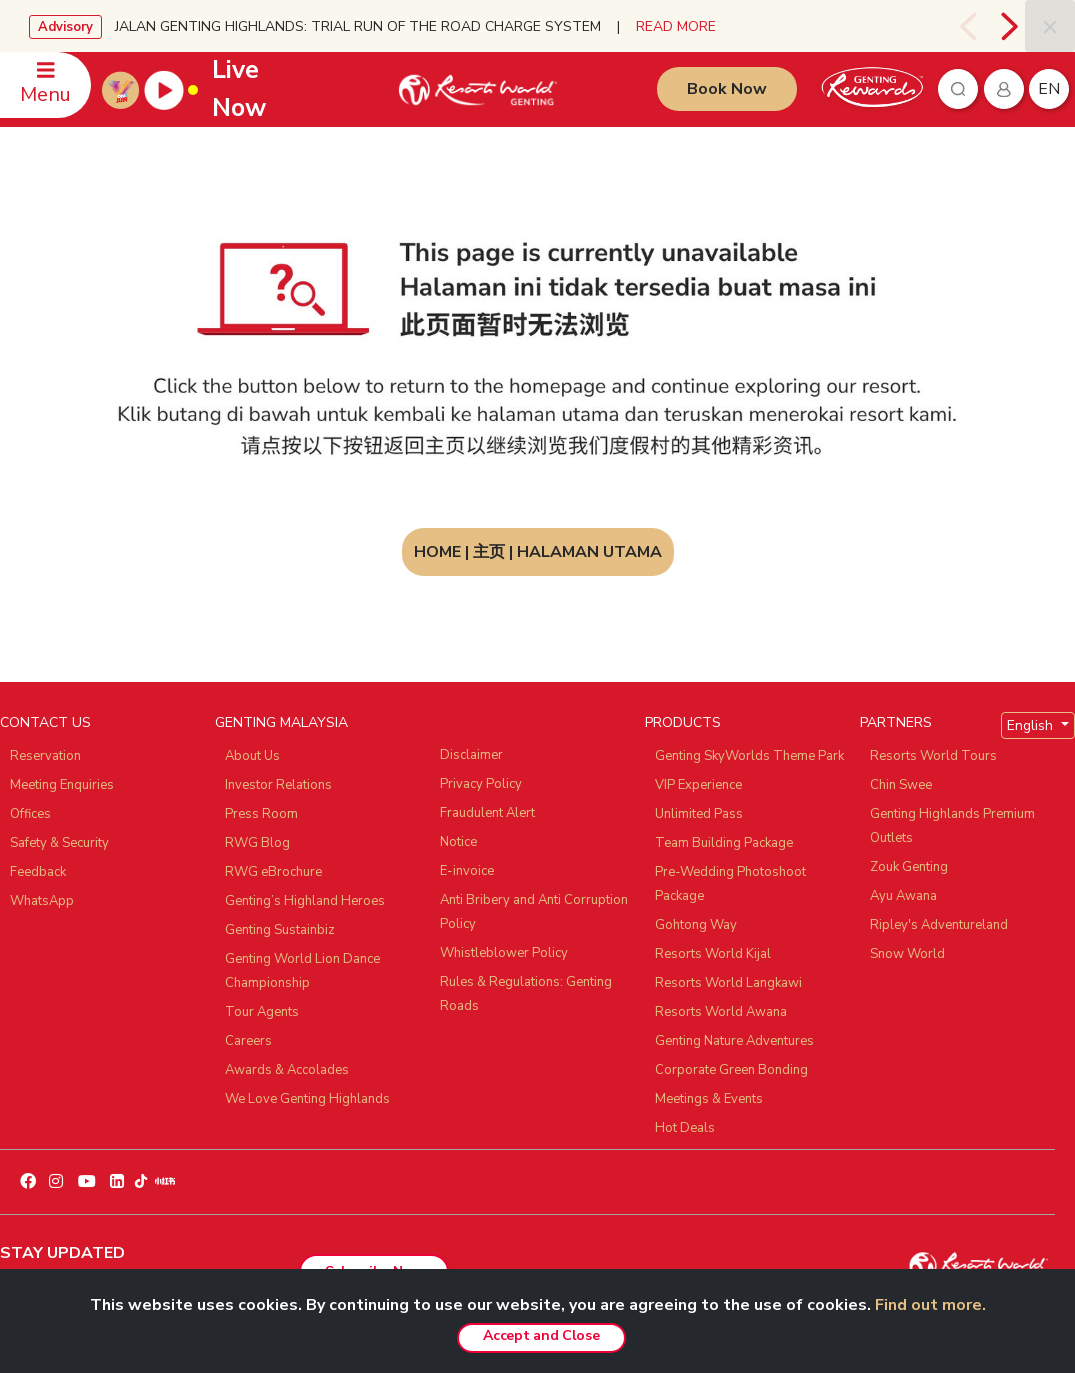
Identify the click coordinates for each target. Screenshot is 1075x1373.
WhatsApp (42, 901)
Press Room (261, 814)
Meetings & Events (709, 1099)
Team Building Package (724, 843)
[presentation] (971, 26)
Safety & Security (59, 843)
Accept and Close (541, 1335)
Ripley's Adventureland (939, 925)
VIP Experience (698, 785)
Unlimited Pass (699, 814)
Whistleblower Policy (504, 953)
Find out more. (930, 1305)
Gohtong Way (696, 925)
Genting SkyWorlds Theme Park (749, 756)
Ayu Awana (903, 896)
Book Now (727, 89)
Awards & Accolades (287, 1070)
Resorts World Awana (721, 1012)
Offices (30, 814)
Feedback (38, 872)
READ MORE (676, 26)
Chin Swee (901, 785)
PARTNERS (896, 722)
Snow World (907, 954)
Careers (248, 1041)
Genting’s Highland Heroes (305, 901)
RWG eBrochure (273, 872)
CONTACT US (45, 722)
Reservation (45, 756)
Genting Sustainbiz (280, 930)
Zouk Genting (909, 867)
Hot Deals (685, 1128)
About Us (252, 756)
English (1032, 725)
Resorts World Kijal (713, 954)
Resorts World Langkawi (728, 983)
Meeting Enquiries (62, 785)
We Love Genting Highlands (307, 1099)
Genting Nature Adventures (734, 1041)
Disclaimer (471, 755)
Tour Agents (262, 1012)
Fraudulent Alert (487, 813)
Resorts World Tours (933, 756)
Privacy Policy (481, 784)
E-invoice (467, 871)
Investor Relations (278, 785)
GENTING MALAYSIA (281, 722)
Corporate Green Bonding (731, 1070)
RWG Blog (257, 843)
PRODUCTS (683, 722)
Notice (458, 842)
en (1049, 89)
